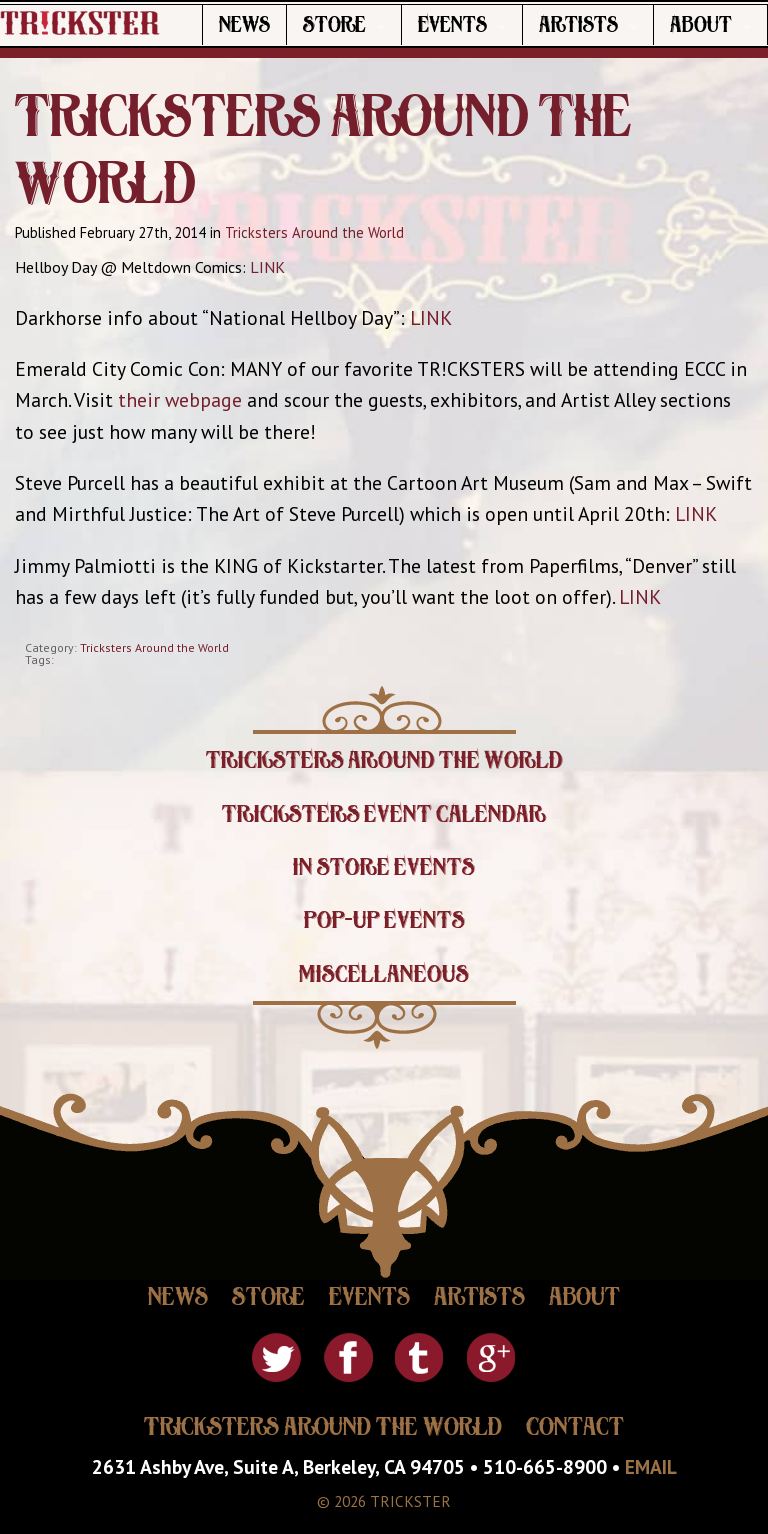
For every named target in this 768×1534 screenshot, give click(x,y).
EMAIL (651, 1466)
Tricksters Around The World (323, 1426)
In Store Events (384, 867)
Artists (578, 25)
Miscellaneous (384, 974)
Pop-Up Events (384, 920)
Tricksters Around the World (314, 232)
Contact (575, 1426)
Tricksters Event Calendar (384, 814)
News (244, 25)
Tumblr (419, 1357)
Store (334, 25)
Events (452, 25)
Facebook (348, 1357)
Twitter (276, 1357)
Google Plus (491, 1357)
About (701, 25)
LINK (267, 267)
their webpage (180, 399)
